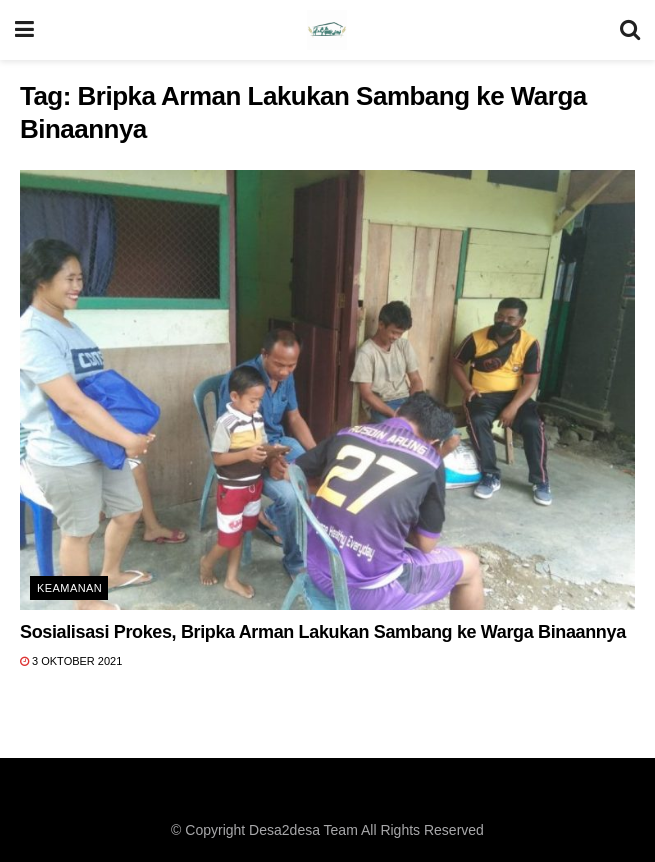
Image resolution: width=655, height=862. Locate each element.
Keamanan (69, 588)
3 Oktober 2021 (71, 661)
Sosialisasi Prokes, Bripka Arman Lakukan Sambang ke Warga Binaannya (323, 632)
